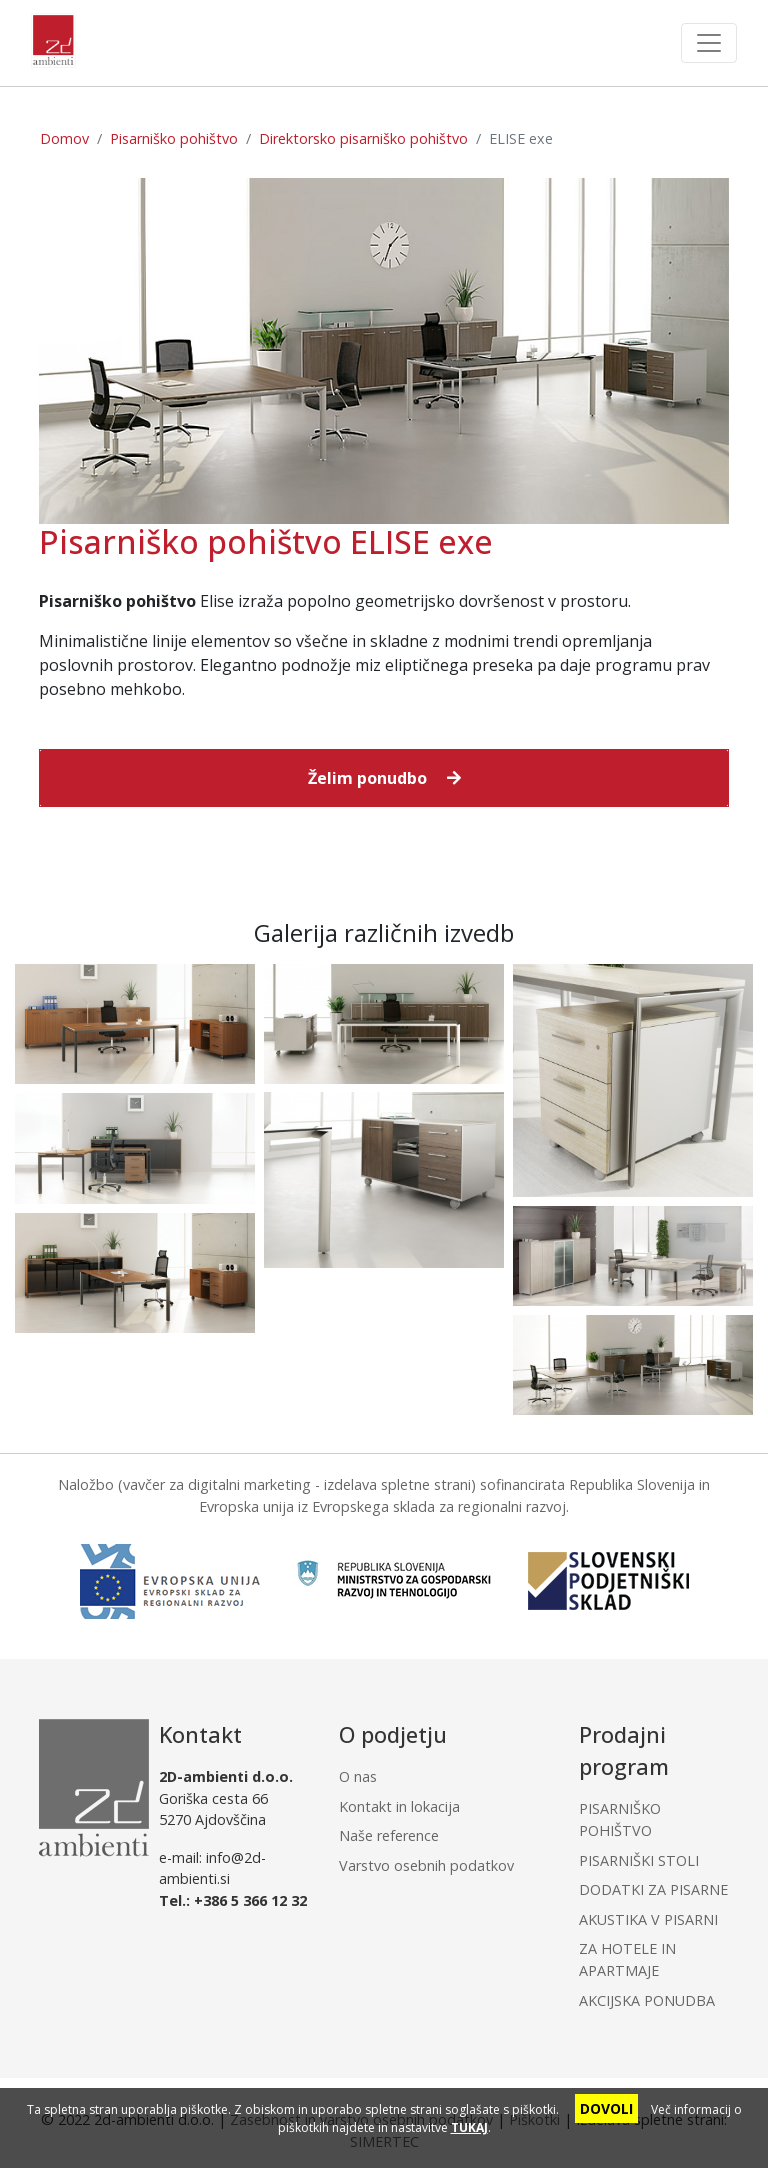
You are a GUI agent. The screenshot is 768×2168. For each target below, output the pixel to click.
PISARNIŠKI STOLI (639, 1860)
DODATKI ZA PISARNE (653, 1889)
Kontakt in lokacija (399, 1806)
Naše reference (389, 1835)
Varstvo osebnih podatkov (426, 1865)
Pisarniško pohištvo (174, 138)
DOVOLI (606, 2108)
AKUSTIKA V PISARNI (648, 1919)
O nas (358, 1776)
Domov (64, 138)
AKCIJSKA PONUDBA (647, 2000)
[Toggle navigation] (709, 43)
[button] (384, 778)
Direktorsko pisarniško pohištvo (363, 138)
